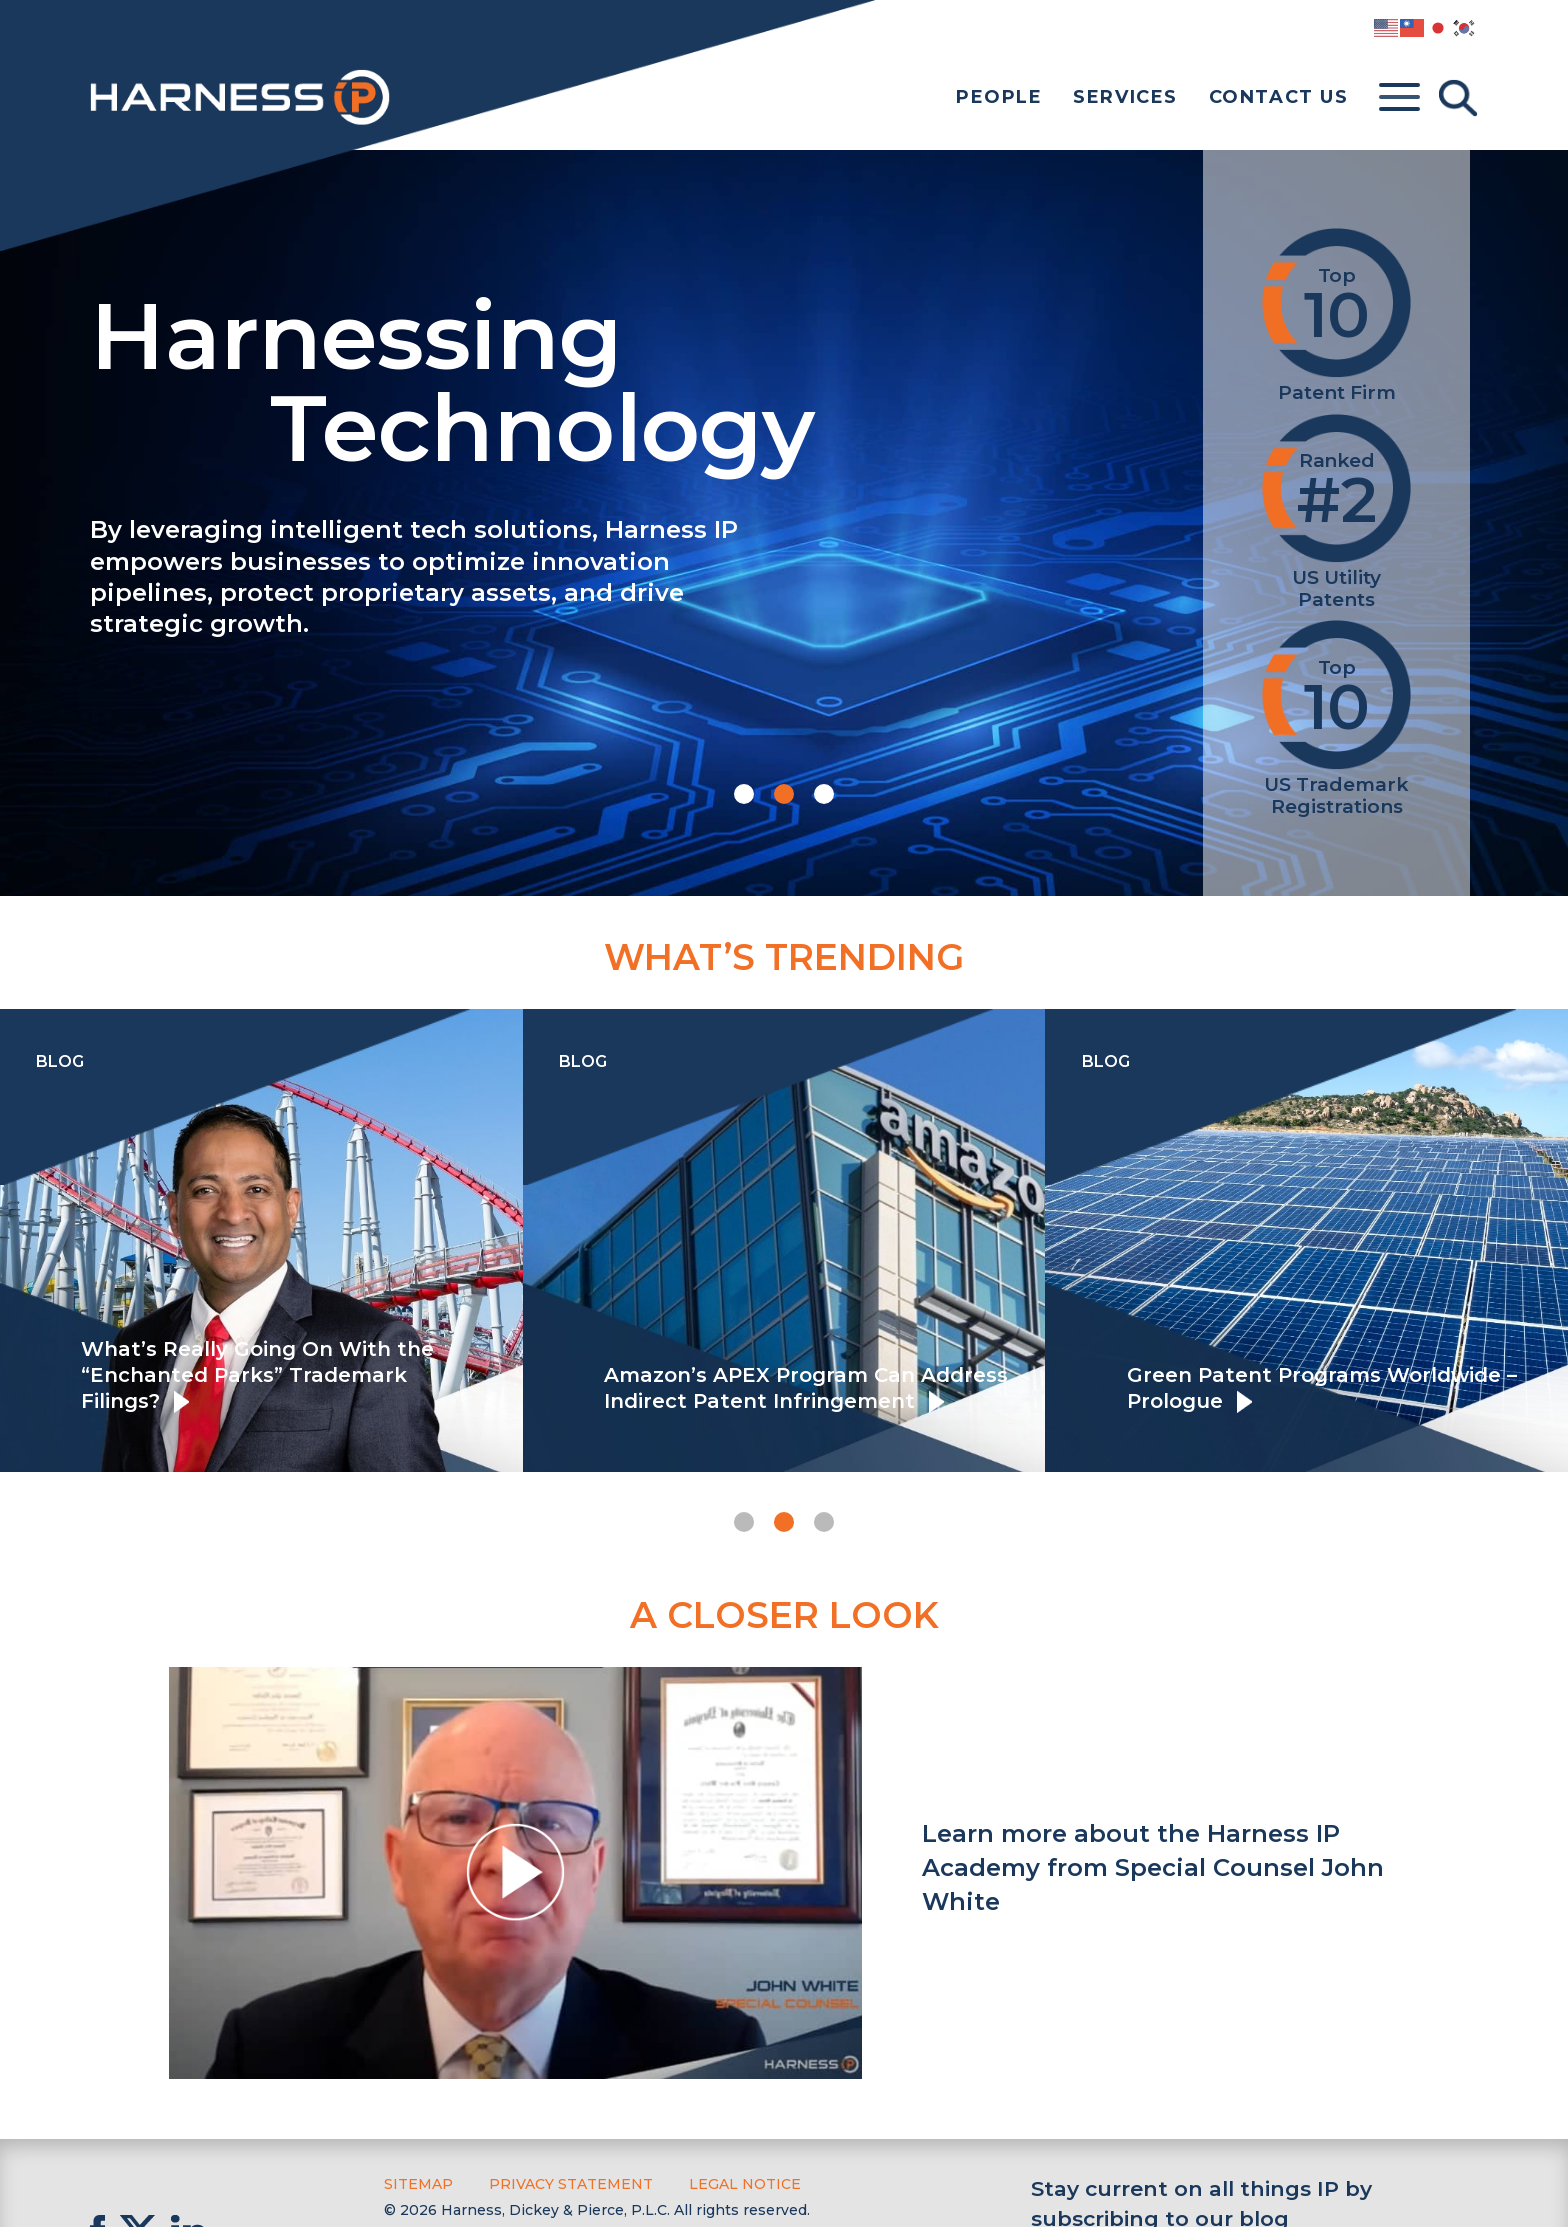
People (999, 97)
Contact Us (1279, 97)
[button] (744, 794)
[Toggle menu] (1399, 98)
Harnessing (607, 377)
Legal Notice (745, 2184)
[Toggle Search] (1458, 98)
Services (1125, 97)
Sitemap (418, 2184)
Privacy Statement (571, 2184)
